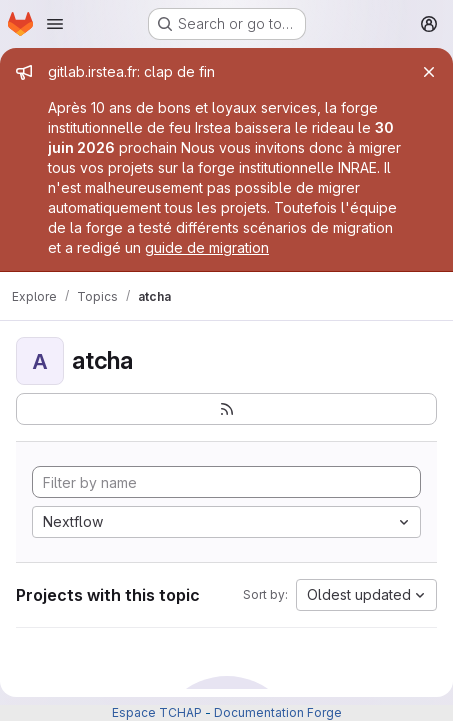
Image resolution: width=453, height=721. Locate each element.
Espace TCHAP (157, 712)
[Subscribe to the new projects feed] (226, 409)
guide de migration (207, 247)
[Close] (429, 72)
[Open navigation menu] (55, 24)
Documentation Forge (278, 712)
